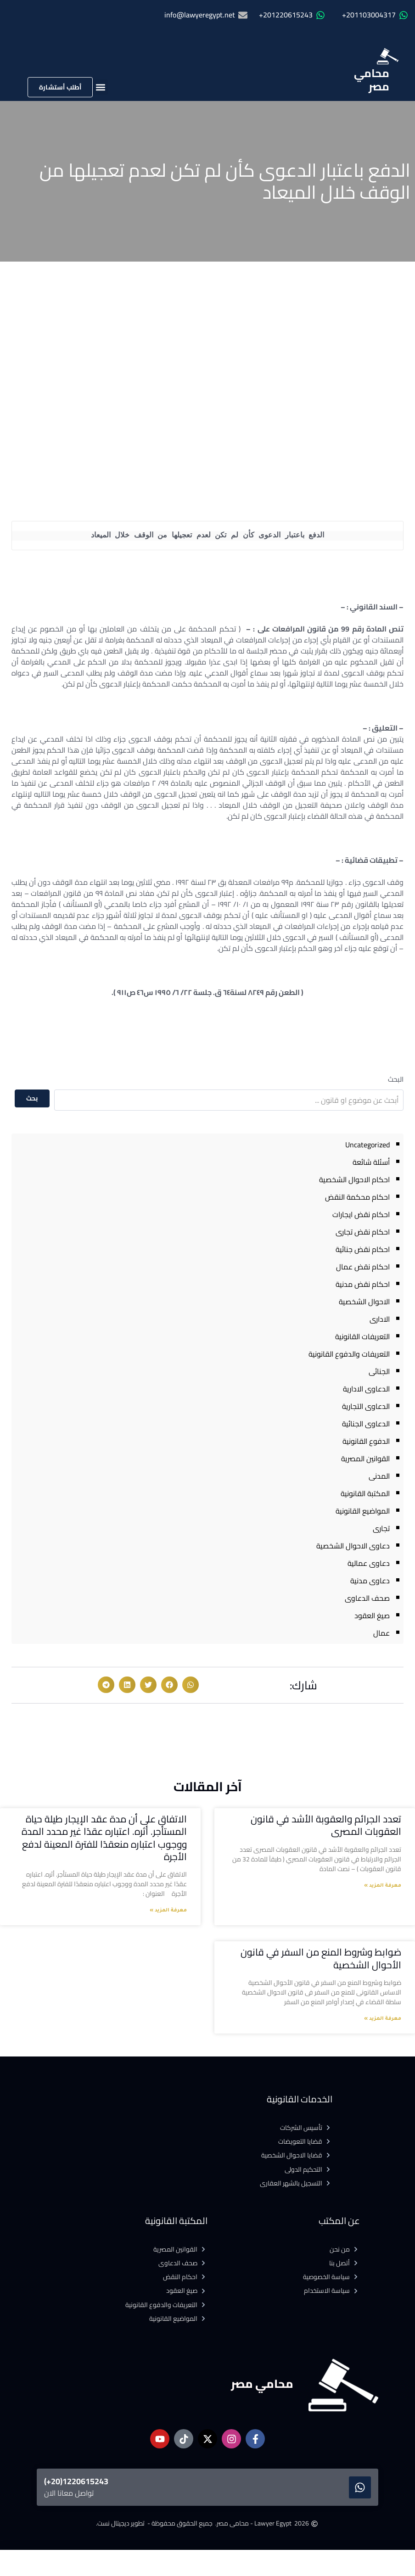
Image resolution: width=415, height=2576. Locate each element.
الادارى (380, 1319)
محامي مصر (371, 80)
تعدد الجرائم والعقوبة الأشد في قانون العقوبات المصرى (326, 1825)
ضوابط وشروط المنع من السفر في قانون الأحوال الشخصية (321, 1958)
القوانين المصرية (365, 1458)
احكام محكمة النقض (357, 1197)
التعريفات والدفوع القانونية (349, 1354)
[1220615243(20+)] (360, 2487)
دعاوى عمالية (369, 1563)
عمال (381, 1633)
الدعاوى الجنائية (366, 1423)
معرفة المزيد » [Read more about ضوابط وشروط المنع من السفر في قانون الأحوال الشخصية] (382, 2019)
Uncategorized (367, 1144)
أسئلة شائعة (371, 1162)
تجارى (381, 1528)
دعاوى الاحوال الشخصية (353, 1546)
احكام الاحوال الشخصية (354, 1179)
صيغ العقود (372, 1615)
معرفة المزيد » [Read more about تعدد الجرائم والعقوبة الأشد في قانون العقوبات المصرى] (382, 1886)
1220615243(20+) (76, 2481)
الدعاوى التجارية (366, 1406)
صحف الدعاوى (367, 1598)
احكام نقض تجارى (363, 1232)
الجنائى (379, 1371)
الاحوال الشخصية (364, 1301)
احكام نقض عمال (363, 1267)
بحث (32, 1098)
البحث (396, 1079)
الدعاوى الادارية (366, 1389)
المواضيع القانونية (363, 1511)
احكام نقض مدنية (363, 1284)
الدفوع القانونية (366, 1441)
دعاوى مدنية (370, 1580)
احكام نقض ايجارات (361, 1214)
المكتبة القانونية (365, 1493)
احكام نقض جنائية (363, 1249)
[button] (100, 87)
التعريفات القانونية (362, 1336)
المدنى (379, 1476)
